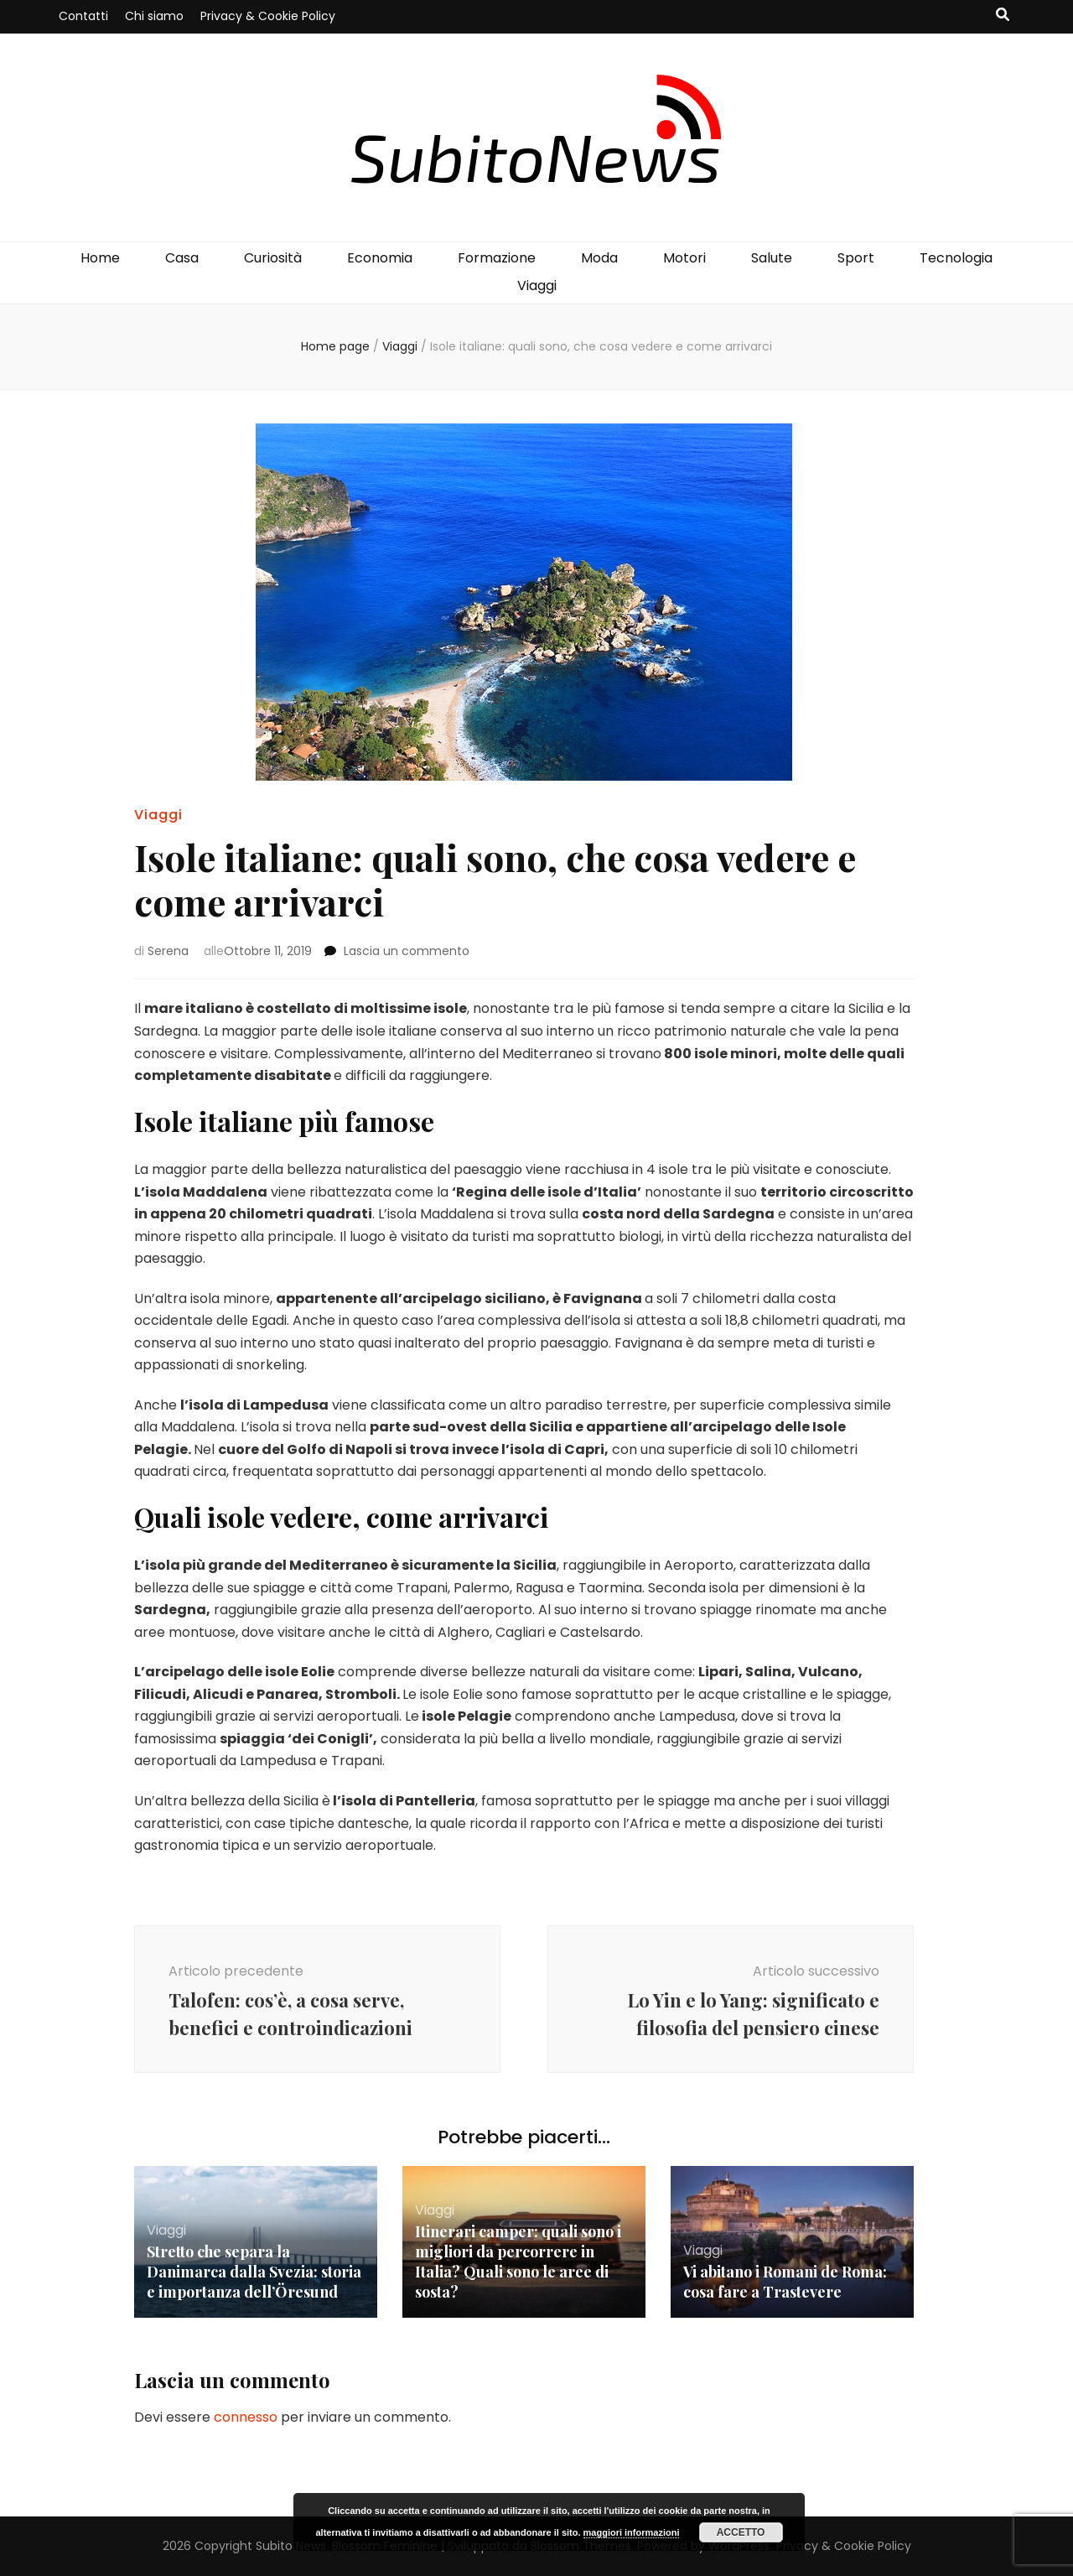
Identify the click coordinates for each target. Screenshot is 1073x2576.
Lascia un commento (406, 951)
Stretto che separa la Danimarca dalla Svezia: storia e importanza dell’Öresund (254, 2271)
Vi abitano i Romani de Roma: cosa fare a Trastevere (785, 2282)
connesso (245, 2417)
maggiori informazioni (631, 2532)
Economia (379, 257)
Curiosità (273, 257)
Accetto (741, 2532)
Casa (182, 257)
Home (100, 257)
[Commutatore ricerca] (1002, 15)
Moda (599, 257)
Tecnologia (956, 257)
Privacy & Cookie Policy (267, 16)
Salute (771, 257)
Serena (168, 951)
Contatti (83, 16)
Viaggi (537, 285)
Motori (684, 257)
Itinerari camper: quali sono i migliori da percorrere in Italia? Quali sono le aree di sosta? (518, 2261)
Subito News (291, 2545)
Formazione (497, 257)
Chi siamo (154, 16)
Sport (855, 257)
